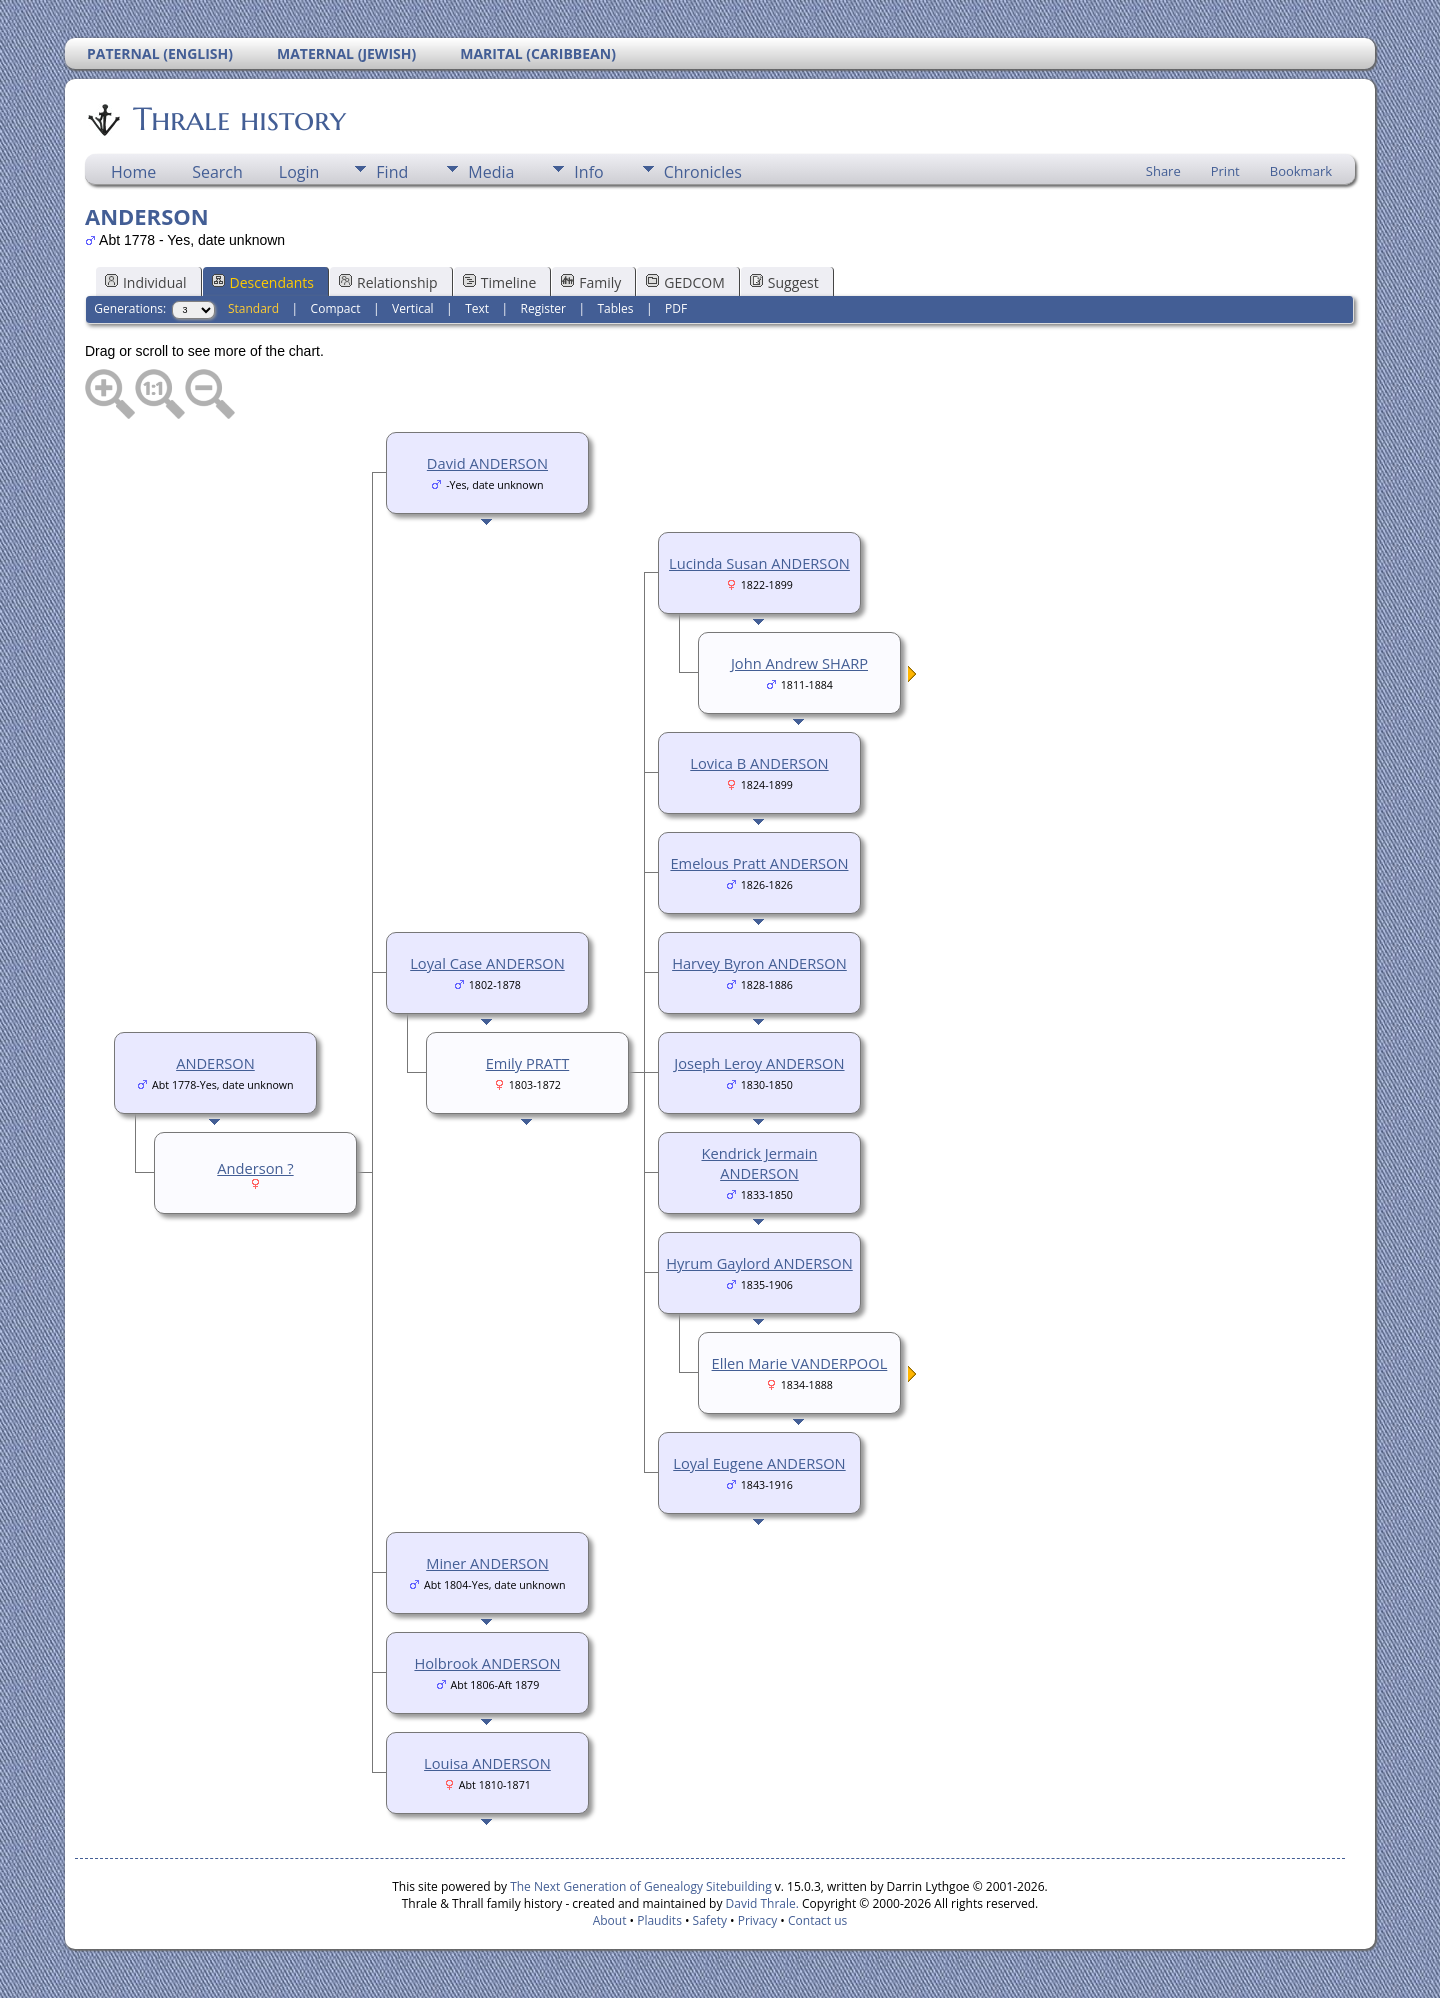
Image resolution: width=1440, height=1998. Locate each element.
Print (1225, 171)
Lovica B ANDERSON (759, 763)
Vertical (413, 308)
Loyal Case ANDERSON (487, 963)
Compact (336, 308)
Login (299, 172)
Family (591, 282)
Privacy (758, 1920)
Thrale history (238, 119)
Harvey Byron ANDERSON (759, 963)
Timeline (500, 282)
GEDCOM (685, 282)
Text (477, 308)
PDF (676, 308)
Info (588, 172)
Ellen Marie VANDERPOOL (800, 1363)
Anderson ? (255, 1168)
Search (217, 172)
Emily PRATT (528, 1063)
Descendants (263, 282)
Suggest (784, 282)
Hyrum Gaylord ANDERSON (759, 1263)
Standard (253, 308)
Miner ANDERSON (487, 1563)
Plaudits (659, 1920)
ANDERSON (215, 1063)
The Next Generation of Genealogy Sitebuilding (641, 1886)
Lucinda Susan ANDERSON (759, 563)
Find (392, 172)
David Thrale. (760, 1903)
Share (1163, 171)
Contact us (817, 1920)
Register (543, 308)
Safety (710, 1920)
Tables (615, 308)
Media (491, 172)
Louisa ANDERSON (487, 1763)
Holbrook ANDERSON (487, 1663)
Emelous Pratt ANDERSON (759, 863)
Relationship (388, 282)
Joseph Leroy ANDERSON (759, 1063)
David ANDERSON (487, 463)
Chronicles (703, 172)
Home (133, 172)
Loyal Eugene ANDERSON (759, 1463)
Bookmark (1301, 171)
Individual (146, 282)
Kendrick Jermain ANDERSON (759, 1163)
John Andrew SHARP (799, 663)
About (610, 1920)
